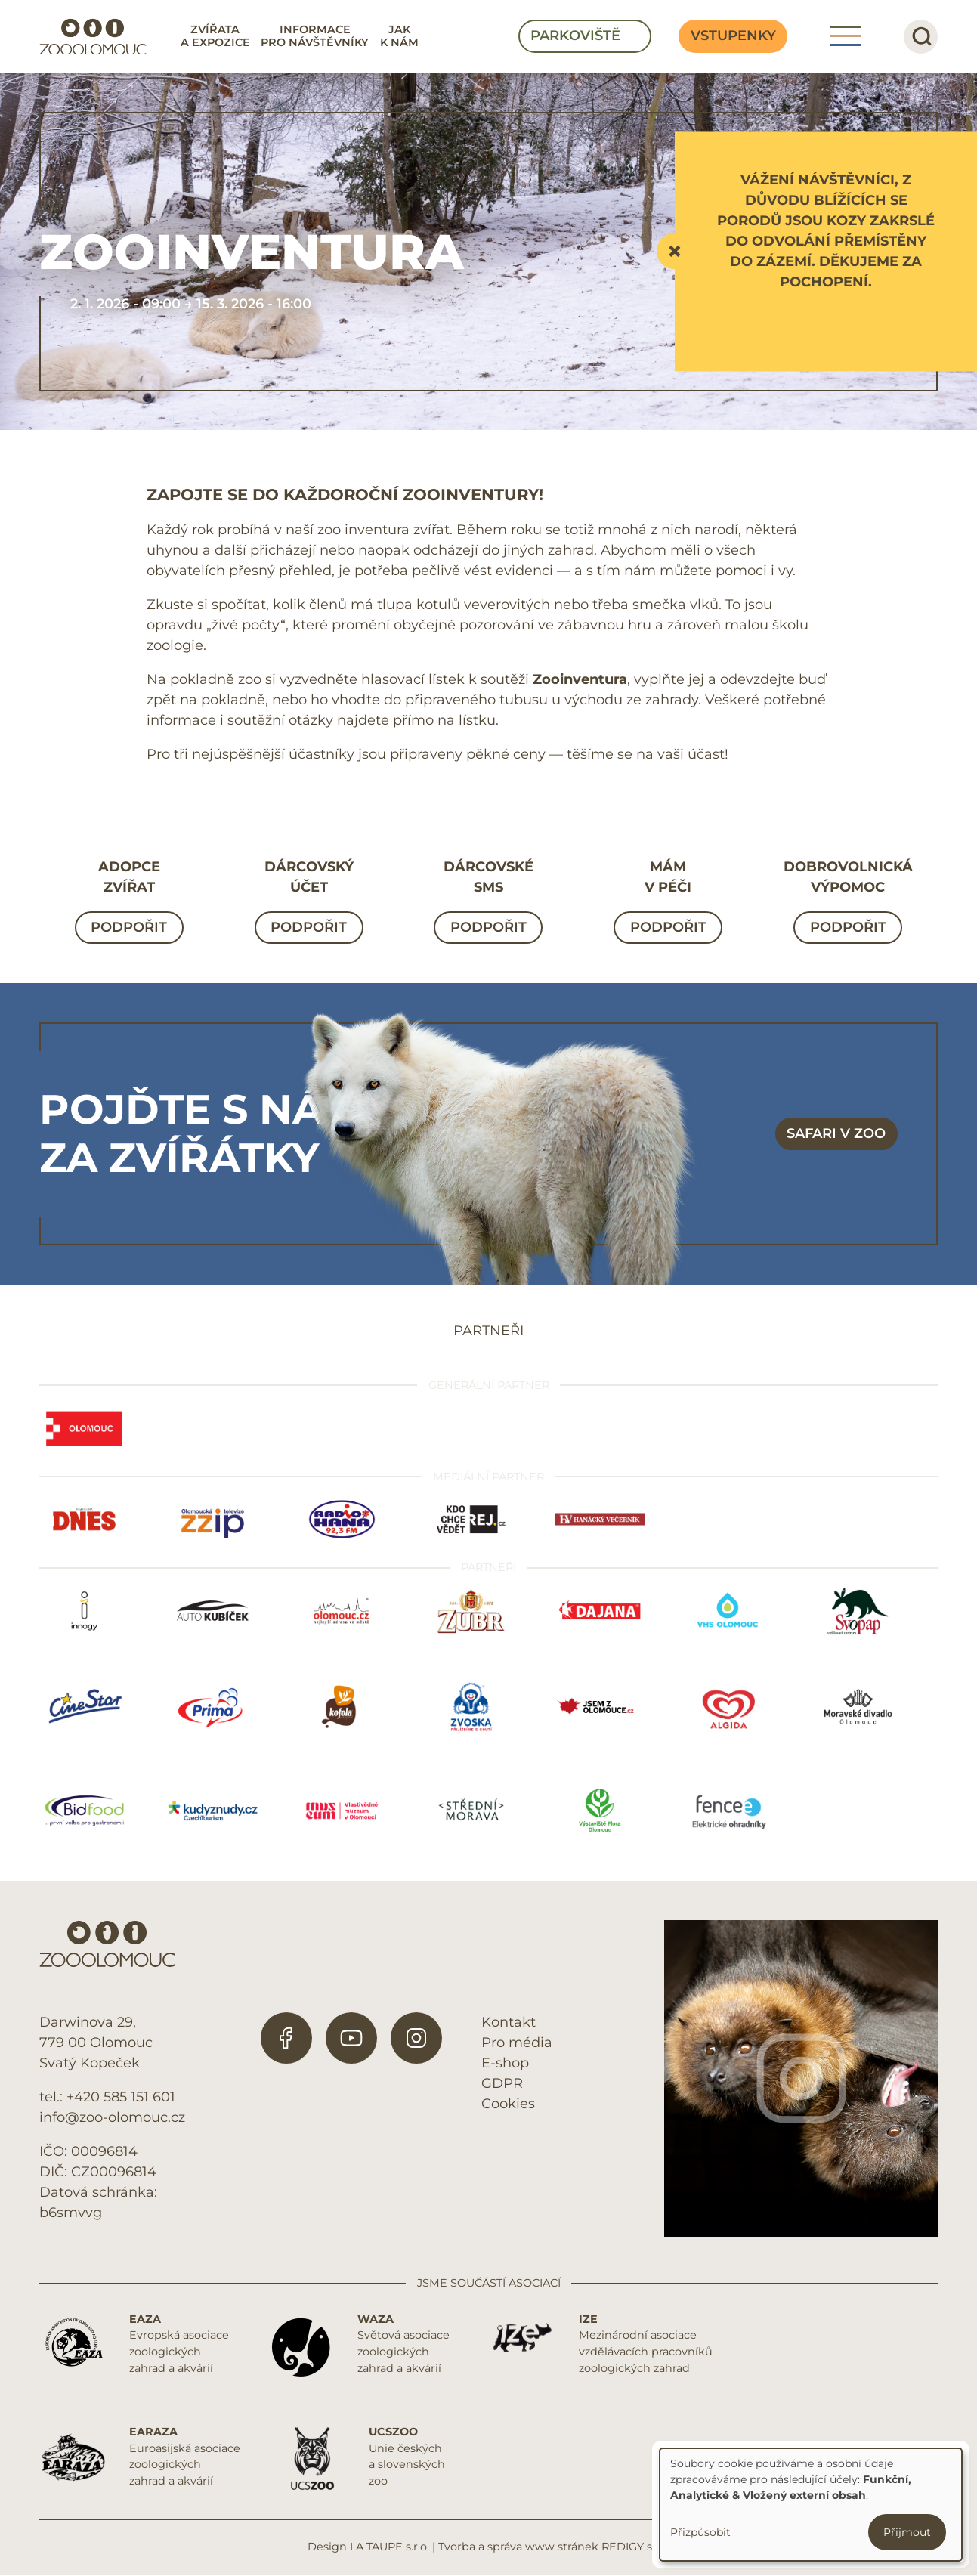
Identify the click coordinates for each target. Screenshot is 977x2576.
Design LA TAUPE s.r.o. (368, 2546)
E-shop (505, 2063)
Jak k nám (399, 36)
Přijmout (907, 2532)
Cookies (508, 2103)
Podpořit (129, 927)
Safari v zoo (836, 1133)
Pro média (516, 2042)
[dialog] (811, 2504)
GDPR (502, 2083)
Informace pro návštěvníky (315, 36)
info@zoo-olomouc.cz (112, 2117)
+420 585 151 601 (120, 2097)
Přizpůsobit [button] (700, 2532)
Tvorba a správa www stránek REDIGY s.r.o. (554, 2546)
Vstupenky (733, 35)
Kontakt (508, 2022)
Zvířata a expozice (215, 36)
